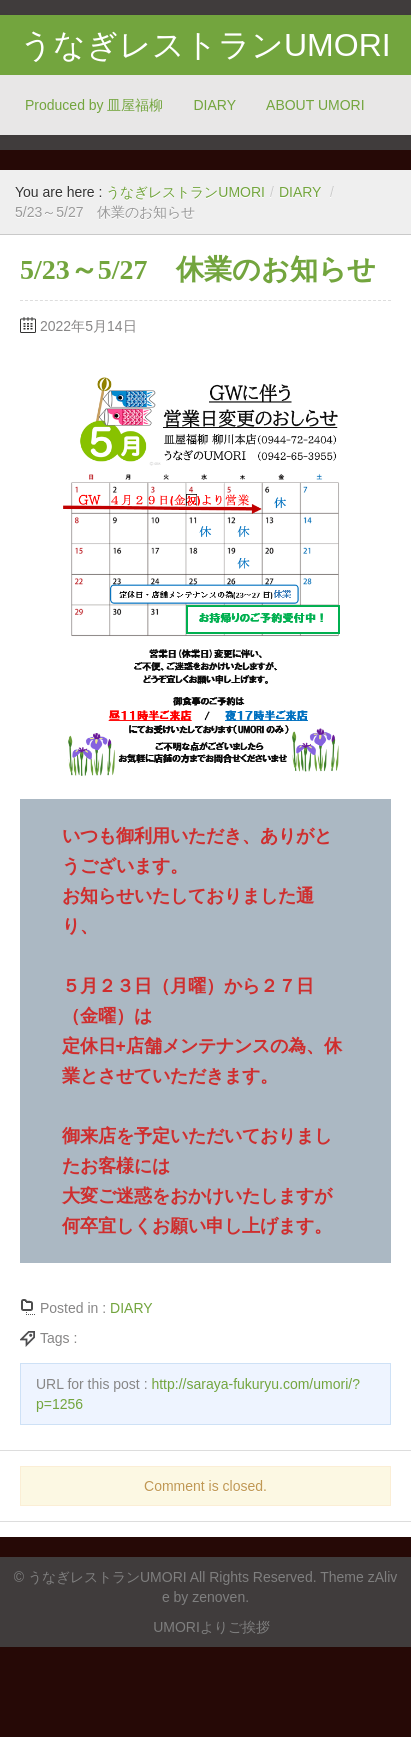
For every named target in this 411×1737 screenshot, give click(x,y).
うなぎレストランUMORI (205, 45)
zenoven (218, 1597)
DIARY (215, 105)
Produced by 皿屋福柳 (94, 105)
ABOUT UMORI (315, 105)
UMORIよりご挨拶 (211, 1627)
